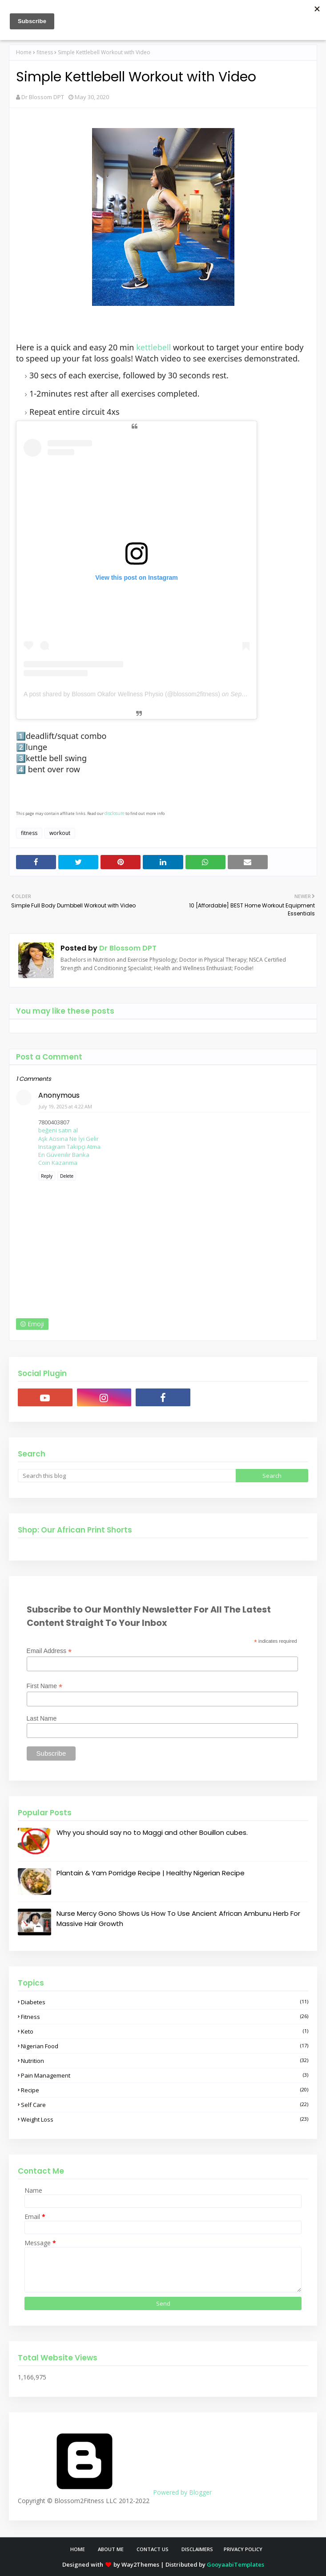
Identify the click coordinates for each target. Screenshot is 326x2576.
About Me (111, 2549)
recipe (164, 2090)
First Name (45, 1686)
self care (164, 2105)
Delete (66, 1176)
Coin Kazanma (57, 1163)
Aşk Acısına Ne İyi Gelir (68, 1139)
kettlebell (153, 347)
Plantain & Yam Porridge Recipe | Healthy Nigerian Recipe (150, 1873)
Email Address (49, 1651)
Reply (46, 1176)
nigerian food (164, 2046)
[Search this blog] (127, 1475)
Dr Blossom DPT (42, 97)
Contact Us (153, 2549)
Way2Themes (140, 2564)
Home (24, 52)
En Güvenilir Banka (63, 1155)
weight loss (164, 2119)
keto (164, 2031)
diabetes (164, 2002)
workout (59, 833)
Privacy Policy (243, 2549)
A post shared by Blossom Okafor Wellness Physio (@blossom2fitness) (122, 694)
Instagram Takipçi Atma (69, 1147)
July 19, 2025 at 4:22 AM (65, 1106)
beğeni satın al (58, 1130)
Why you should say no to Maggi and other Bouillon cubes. (152, 1832)
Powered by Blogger (115, 2492)
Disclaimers (197, 2549)
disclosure (115, 813)
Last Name (42, 1718)
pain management (164, 2075)
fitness (44, 52)
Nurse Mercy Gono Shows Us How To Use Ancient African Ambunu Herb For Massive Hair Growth (178, 1918)
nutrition (164, 2061)
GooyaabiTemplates (235, 2564)
